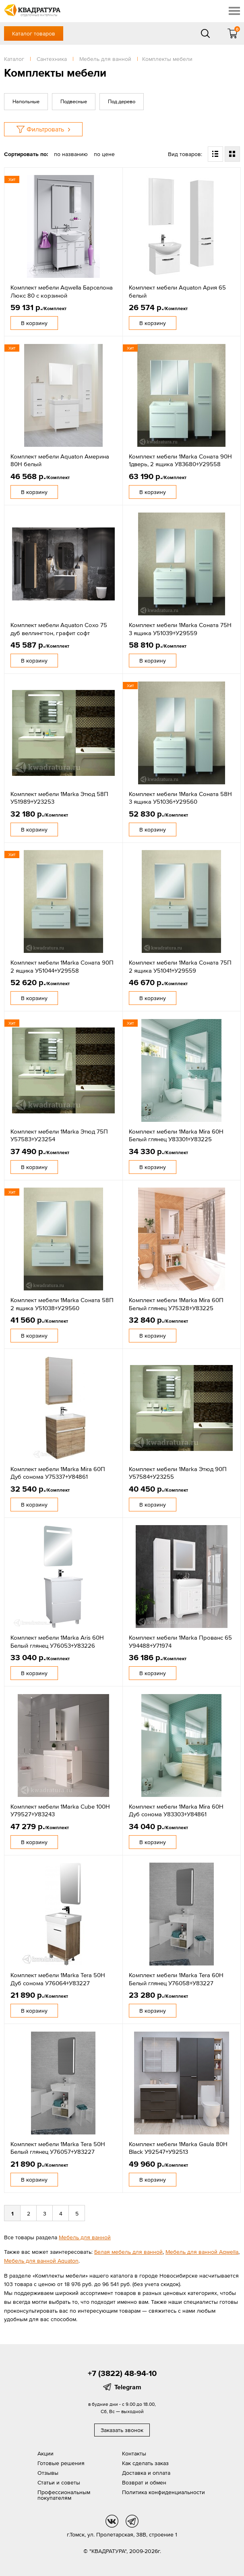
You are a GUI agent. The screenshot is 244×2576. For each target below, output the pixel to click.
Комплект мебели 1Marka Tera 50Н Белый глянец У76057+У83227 (57, 2147)
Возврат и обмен (144, 2482)
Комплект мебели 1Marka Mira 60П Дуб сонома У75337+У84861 (57, 1472)
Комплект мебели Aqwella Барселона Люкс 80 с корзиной (61, 291)
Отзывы (47, 2473)
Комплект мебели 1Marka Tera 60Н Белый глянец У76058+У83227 (176, 1979)
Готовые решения (61, 2463)
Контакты (134, 2453)
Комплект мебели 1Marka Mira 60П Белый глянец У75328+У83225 (176, 1303)
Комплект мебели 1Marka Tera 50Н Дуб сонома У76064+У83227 (57, 1979)
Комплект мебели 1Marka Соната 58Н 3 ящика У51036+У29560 (180, 797)
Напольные (25, 101)
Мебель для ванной (85, 2237)
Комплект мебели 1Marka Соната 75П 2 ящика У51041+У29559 (180, 966)
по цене (104, 154)
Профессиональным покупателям (63, 2495)
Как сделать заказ (145, 2463)
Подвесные (73, 101)
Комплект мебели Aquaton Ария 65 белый (177, 291)
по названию (71, 154)
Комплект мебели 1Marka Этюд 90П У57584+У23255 (178, 1472)
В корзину (34, 323)
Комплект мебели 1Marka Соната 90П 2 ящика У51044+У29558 (62, 966)
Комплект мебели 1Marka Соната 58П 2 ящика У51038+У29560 (62, 1303)
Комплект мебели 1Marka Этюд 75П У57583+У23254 (59, 1135)
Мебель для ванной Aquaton (41, 2260)
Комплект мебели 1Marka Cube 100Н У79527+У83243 (60, 1810)
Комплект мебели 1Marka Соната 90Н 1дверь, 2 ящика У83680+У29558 (180, 460)
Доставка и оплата (146, 2473)
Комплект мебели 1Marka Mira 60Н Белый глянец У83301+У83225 (176, 1135)
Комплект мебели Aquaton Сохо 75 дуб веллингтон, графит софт (58, 628)
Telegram (127, 2387)
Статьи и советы (58, 2482)
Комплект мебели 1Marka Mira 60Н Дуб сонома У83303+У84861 (176, 1810)
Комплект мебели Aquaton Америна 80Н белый (59, 460)
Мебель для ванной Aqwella (201, 2252)
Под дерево (121, 101)
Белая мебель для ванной (128, 2252)
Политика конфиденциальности (163, 2492)
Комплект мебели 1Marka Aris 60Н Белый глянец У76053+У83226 (57, 1641)
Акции (45, 2453)
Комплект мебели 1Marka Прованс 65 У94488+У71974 (180, 1641)
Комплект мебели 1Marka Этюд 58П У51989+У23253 (59, 797)
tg (132, 2521)
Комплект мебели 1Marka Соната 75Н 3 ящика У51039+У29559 (180, 628)
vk (111, 2521)
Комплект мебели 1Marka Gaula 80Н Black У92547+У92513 (178, 2147)
